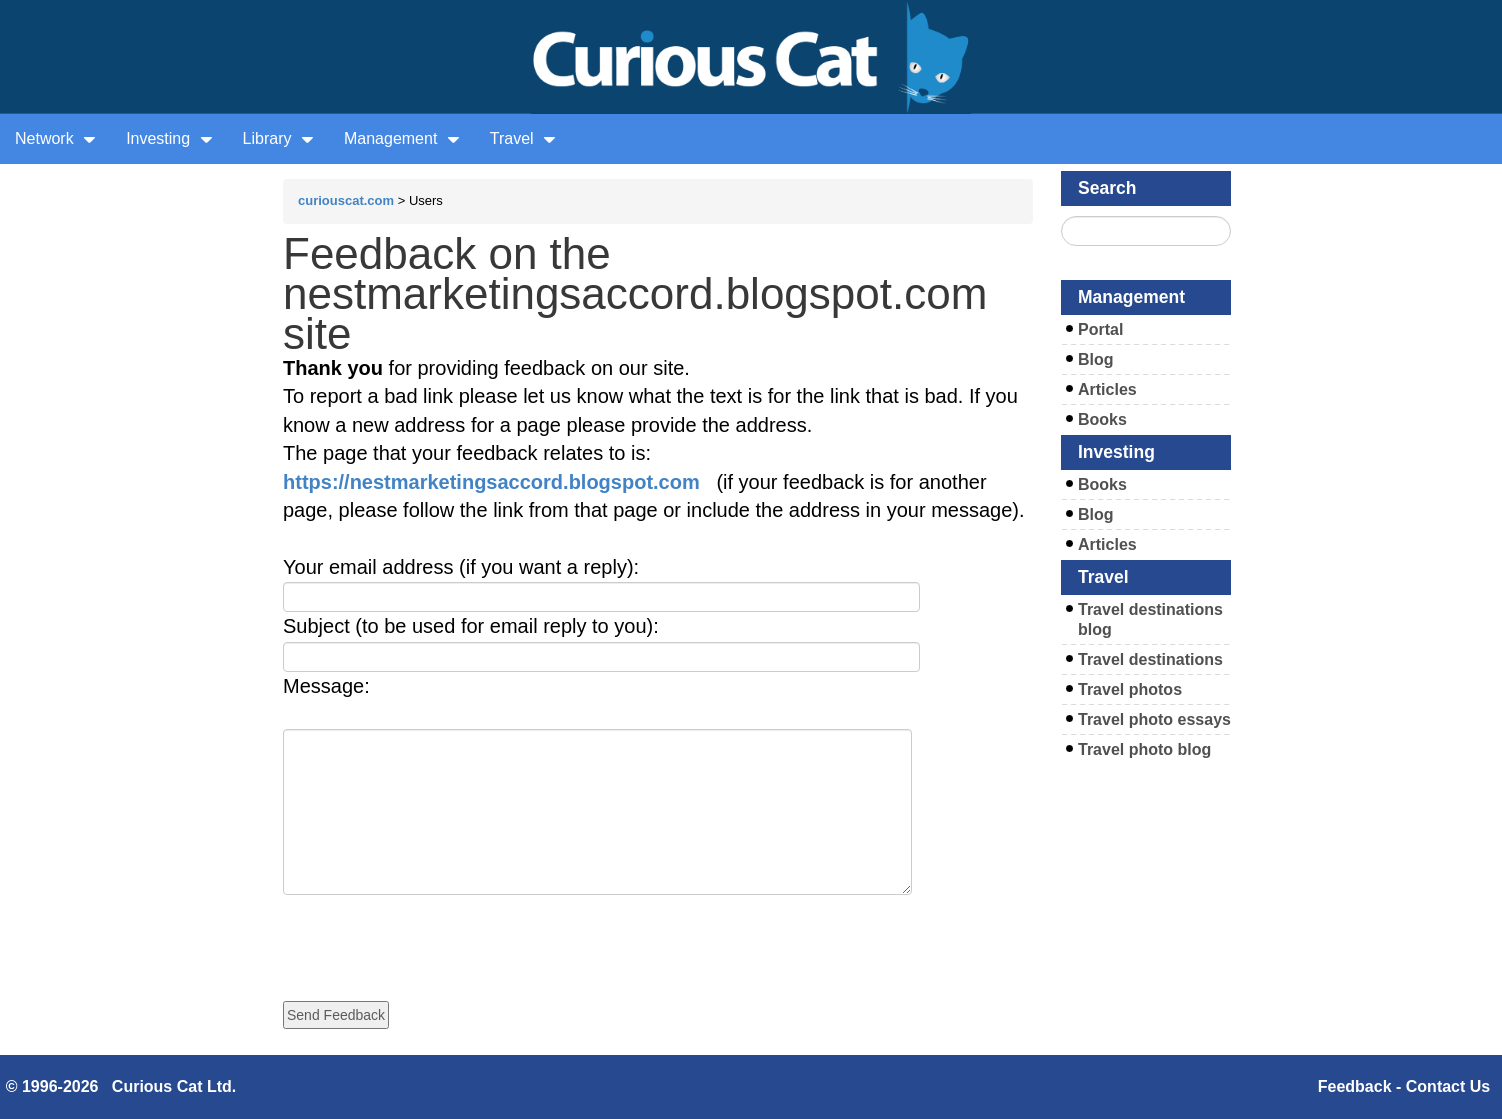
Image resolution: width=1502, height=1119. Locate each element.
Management (402, 138)
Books (1102, 419)
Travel (523, 138)
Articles (1107, 389)
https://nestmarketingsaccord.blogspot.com (491, 482)
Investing (169, 138)
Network (55, 138)
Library (278, 138)
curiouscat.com (346, 200)
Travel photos (1130, 689)
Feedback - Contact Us (1404, 1086)
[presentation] (435, 934)
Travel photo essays (1154, 719)
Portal (1100, 329)
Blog (1096, 359)
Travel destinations (1150, 659)
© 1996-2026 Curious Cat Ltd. (121, 1086)
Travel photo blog (1144, 749)
